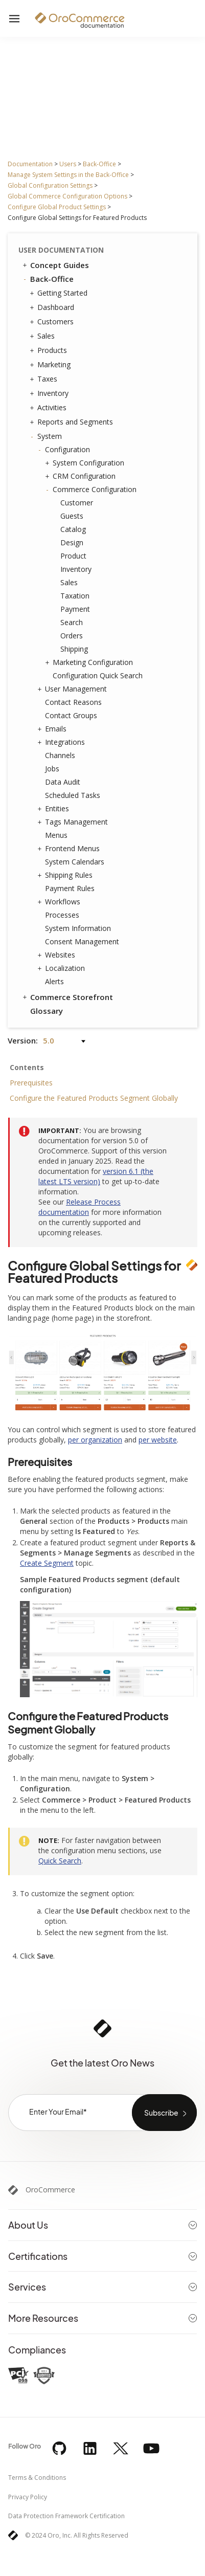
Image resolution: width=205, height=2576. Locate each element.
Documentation (30, 164)
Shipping (74, 649)
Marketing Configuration (90, 662)
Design (71, 542)
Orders (71, 635)
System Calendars (74, 862)
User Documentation (61, 250)
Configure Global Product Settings (57, 207)
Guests (71, 516)
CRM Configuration (82, 476)
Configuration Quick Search (98, 675)
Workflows (60, 902)
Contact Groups (71, 715)
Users (67, 164)
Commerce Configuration (92, 489)
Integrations (62, 742)
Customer (76, 502)
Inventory (50, 393)
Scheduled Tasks (72, 795)
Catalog (73, 529)
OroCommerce (50, 2189)
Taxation (74, 596)
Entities (54, 809)
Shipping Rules (66, 875)
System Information (78, 928)
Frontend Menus (70, 848)
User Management (73, 689)
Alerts (54, 981)
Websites (57, 955)
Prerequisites (31, 1082)
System (47, 436)
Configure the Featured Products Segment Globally (94, 1098)
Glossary (46, 1011)
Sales (43, 336)
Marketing (51, 365)
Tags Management (74, 822)
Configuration (65, 450)
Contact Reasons (73, 702)
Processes (62, 915)
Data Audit (62, 782)
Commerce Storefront (67, 997)
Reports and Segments (72, 422)
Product (73, 556)
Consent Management (82, 941)
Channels (60, 755)
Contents (27, 1067)
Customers (53, 322)
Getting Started (59, 293)
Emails (53, 729)
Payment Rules (70, 888)
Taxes (44, 379)
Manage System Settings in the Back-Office (68, 174)
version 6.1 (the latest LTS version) (95, 1176)
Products (49, 350)
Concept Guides (55, 265)
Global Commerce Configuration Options (67, 196)
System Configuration (86, 463)
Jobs (52, 768)
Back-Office (99, 164)
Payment (75, 609)
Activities (49, 408)
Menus (56, 835)
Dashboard (53, 307)
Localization (62, 968)
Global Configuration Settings (50, 185)
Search (71, 622)
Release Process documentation (79, 1207)
